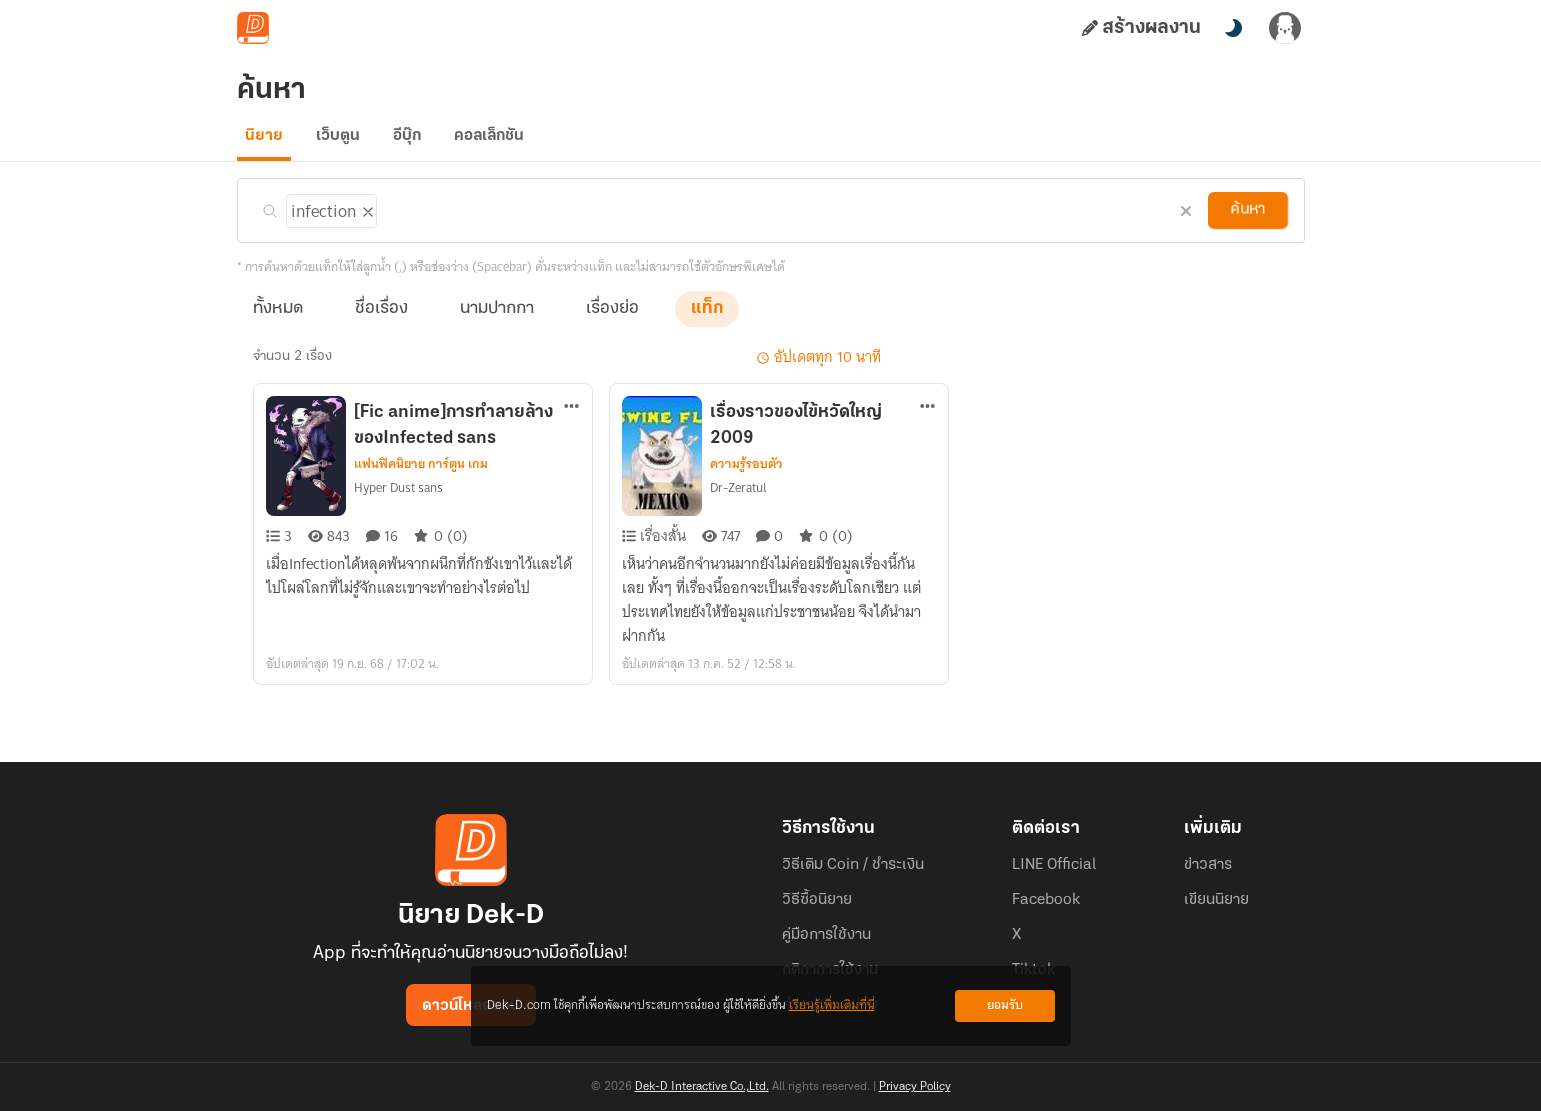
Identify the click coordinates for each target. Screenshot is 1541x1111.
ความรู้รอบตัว (746, 477)
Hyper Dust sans (398, 500)
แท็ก (707, 321)
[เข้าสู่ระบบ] (1285, 28)
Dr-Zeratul (738, 500)
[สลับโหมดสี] (1233, 28)
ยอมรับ (1005, 1005)
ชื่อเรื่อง (381, 321)
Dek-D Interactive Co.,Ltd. (702, 1087)
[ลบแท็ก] (366, 221)
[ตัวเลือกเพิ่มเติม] (572, 421)
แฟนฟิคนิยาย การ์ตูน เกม (421, 477)
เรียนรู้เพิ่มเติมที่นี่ (832, 1005)
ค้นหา (1248, 223)
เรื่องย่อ (612, 321)
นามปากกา (497, 321)
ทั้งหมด (278, 321)
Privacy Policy (915, 1087)
